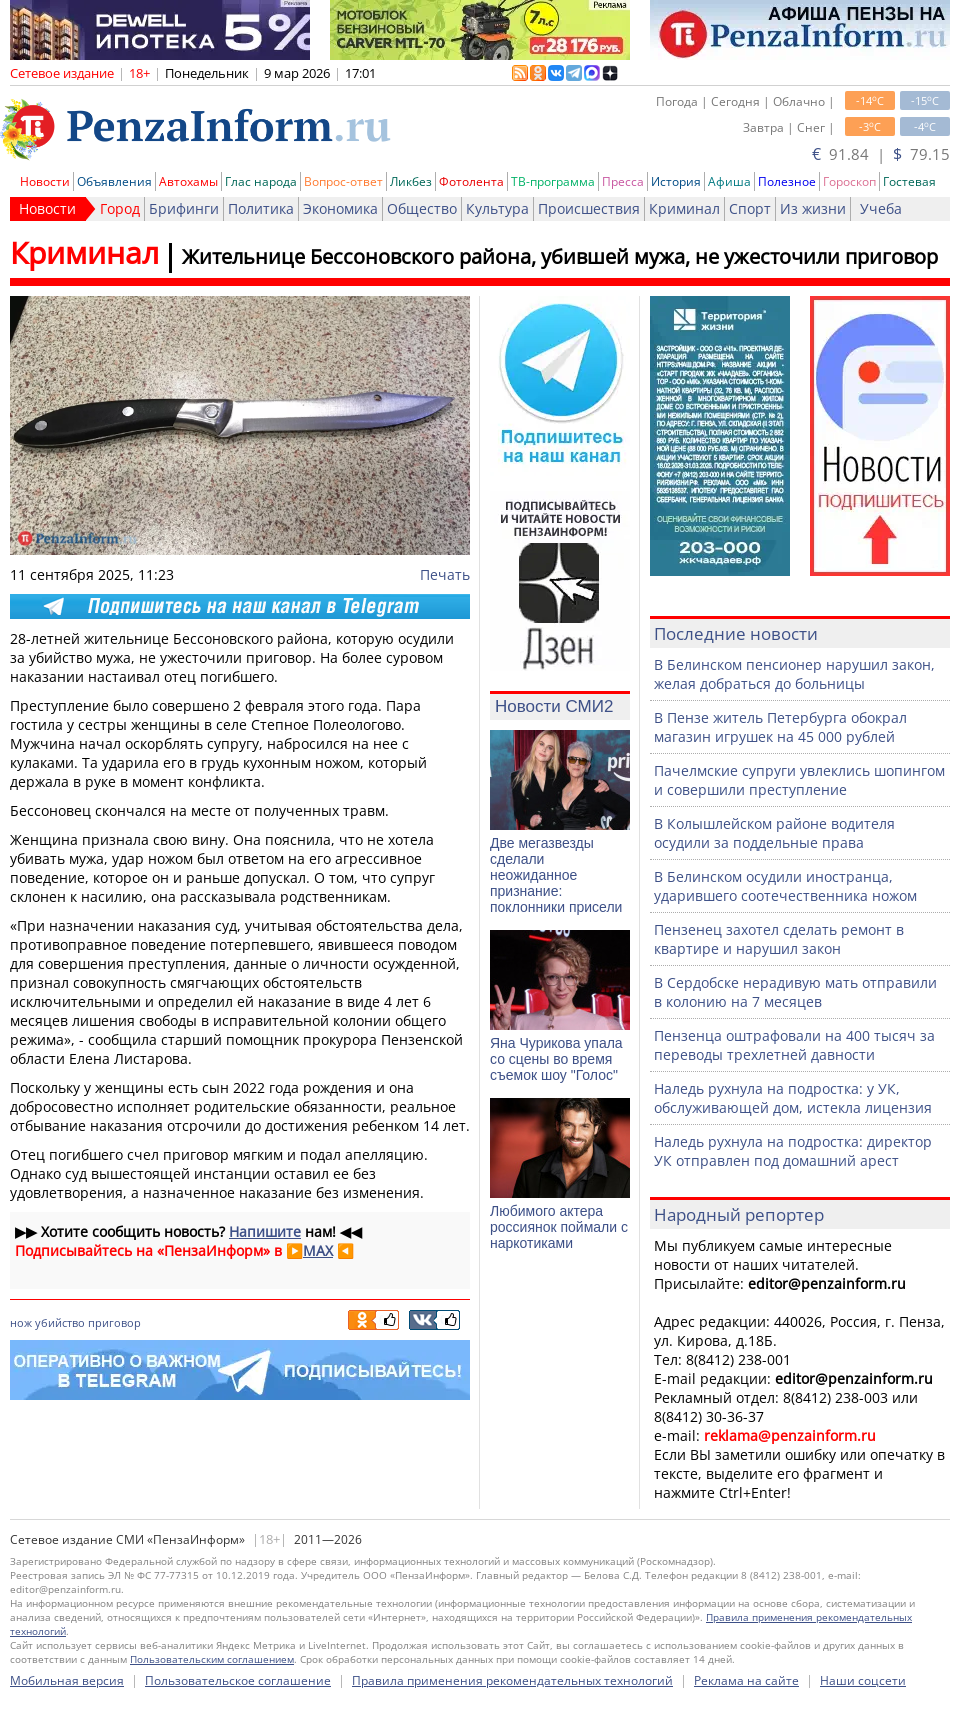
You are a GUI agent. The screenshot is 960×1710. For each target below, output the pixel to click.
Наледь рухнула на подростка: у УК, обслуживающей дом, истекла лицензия (793, 1098)
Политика (261, 208)
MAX (318, 1250)
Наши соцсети (863, 1680)
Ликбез (411, 181)
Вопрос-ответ (343, 181)
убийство (60, 1322)
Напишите (265, 1231)
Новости (45, 181)
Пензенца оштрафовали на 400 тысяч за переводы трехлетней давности (794, 1045)
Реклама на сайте (746, 1680)
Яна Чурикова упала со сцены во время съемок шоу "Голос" (556, 1059)
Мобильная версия (67, 1680)
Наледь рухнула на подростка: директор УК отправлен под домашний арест (793, 1151)
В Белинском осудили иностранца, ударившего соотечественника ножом (785, 886)
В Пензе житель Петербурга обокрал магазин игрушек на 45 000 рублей (780, 727)
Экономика (340, 208)
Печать (445, 574)
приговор (114, 1322)
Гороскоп (849, 181)
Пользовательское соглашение (238, 1680)
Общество (422, 208)
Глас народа (261, 181)
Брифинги (184, 208)
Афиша (729, 181)
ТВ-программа (553, 181)
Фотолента (471, 181)
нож (21, 1322)
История (676, 181)
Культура (497, 208)
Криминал (684, 208)
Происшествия (589, 208)
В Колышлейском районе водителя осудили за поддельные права (774, 833)
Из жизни (813, 208)
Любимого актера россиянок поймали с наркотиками (559, 1227)
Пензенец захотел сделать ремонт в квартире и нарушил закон (779, 939)
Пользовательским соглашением (212, 1659)
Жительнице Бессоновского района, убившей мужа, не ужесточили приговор (560, 256)
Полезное (787, 181)
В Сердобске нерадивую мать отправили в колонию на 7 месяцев (795, 992)
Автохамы (188, 181)
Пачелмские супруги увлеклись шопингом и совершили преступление (799, 780)
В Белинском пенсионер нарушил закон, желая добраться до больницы (794, 674)
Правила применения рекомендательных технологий (512, 1680)
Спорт (750, 208)
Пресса (623, 181)
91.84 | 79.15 (881, 154)
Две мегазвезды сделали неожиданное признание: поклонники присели (556, 875)
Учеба (881, 208)
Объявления (114, 181)
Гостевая (909, 181)
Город (120, 208)
